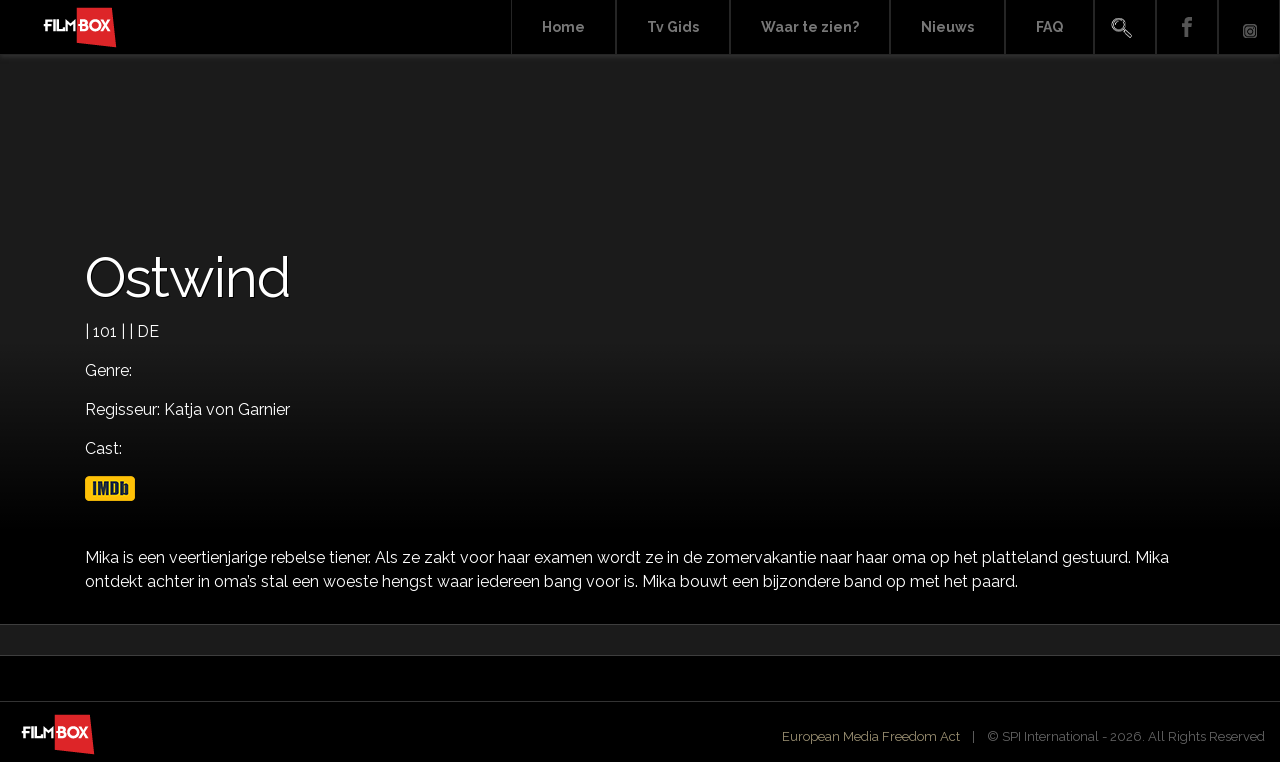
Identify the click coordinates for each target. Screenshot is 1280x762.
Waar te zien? (810, 27)
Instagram (1249, 27)
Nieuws (947, 27)
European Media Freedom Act (871, 736)
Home (563, 27)
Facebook (1187, 27)
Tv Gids (673, 27)
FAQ (1049, 27)
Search (1125, 27)
